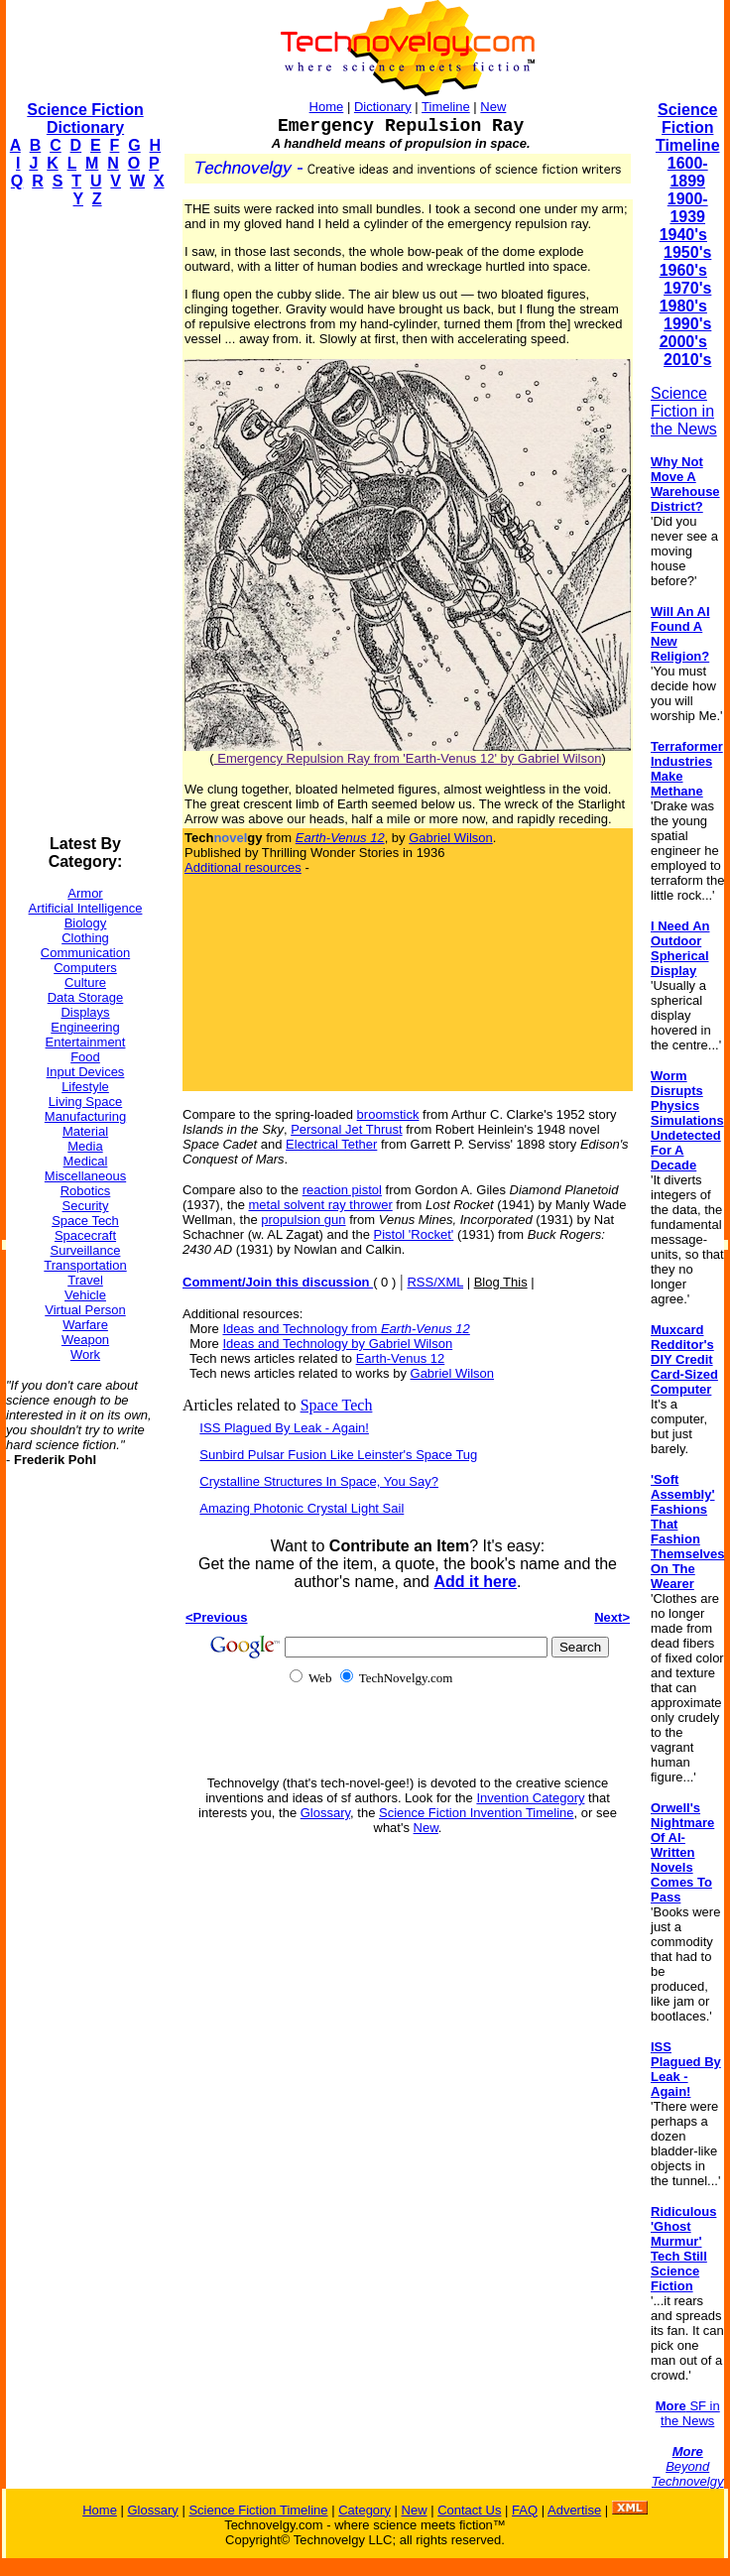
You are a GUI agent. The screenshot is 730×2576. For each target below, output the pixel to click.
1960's (683, 270)
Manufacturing (85, 1116)
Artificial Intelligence (86, 908)
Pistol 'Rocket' (413, 1234)
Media (84, 1146)
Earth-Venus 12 (400, 1358)
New (493, 106)
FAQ (525, 2510)
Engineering (85, 1027)
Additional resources (243, 867)
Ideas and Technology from (345, 1328)
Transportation (85, 1265)
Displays (85, 1012)
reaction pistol (342, 1189)
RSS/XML (435, 1282)
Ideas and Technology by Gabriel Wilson (337, 1343)
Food (85, 1056)
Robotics (86, 1190)
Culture (85, 982)
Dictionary (383, 106)
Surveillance (86, 1250)
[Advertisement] (85, 521)
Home (326, 106)
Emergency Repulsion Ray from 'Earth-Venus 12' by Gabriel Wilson (408, 758)
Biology (85, 923)
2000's (683, 341)
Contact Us (469, 2510)
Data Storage (86, 997)
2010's (687, 359)
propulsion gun (303, 1219)
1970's (687, 288)
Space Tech (85, 1220)
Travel (85, 1280)
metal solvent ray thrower (321, 1204)
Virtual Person (85, 1309)
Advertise (574, 2510)
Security (85, 1205)
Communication (85, 952)
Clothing (85, 937)
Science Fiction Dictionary (85, 118)
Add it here (475, 1581)
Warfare (85, 1324)
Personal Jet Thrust (346, 1129)
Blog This (501, 1282)
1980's (683, 306)
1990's (687, 323)
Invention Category (530, 1797)
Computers (85, 967)
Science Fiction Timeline (688, 127)
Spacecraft (85, 1235)
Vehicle (85, 1295)
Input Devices (86, 1071)
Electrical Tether (331, 1144)
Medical (85, 1161)
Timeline (446, 106)
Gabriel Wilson (451, 837)
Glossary (325, 1812)
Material (85, 1131)
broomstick (388, 1114)
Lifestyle (85, 1086)
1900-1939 (688, 207)
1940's (683, 234)
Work (85, 1354)
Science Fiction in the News (684, 411)
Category (364, 2510)
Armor (84, 893)
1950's (687, 252)
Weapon (85, 1339)
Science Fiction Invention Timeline (476, 1812)
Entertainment (86, 1042)
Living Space (85, 1101)
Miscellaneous (85, 1175)
